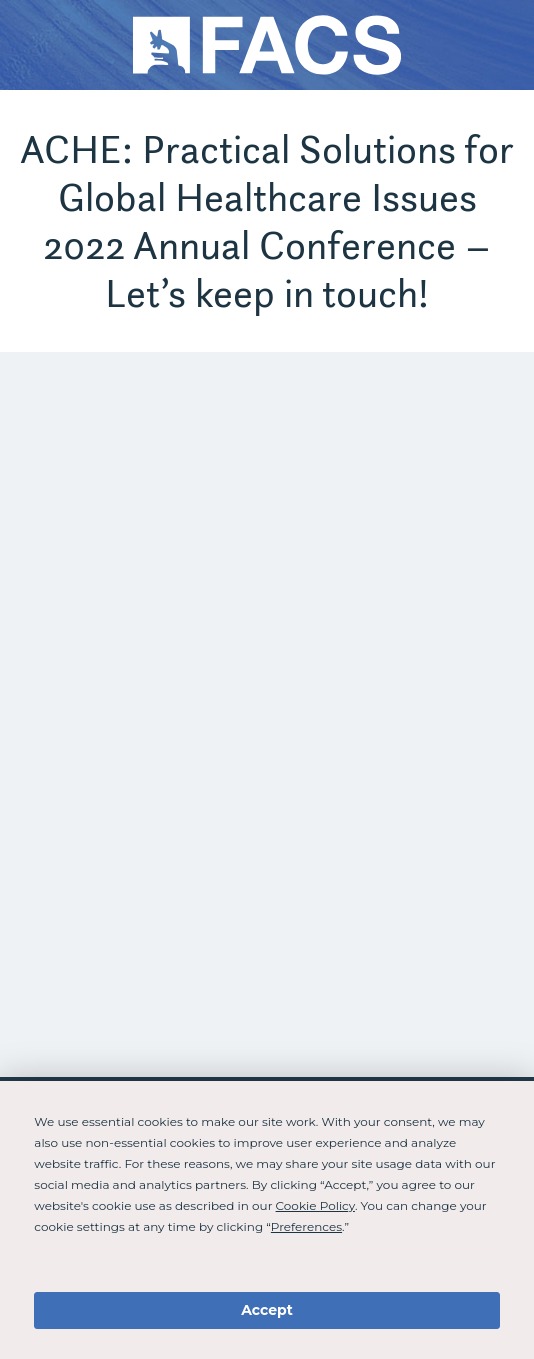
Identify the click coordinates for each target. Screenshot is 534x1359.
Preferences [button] (306, 1226)
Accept (267, 1310)
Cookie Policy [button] (315, 1205)
